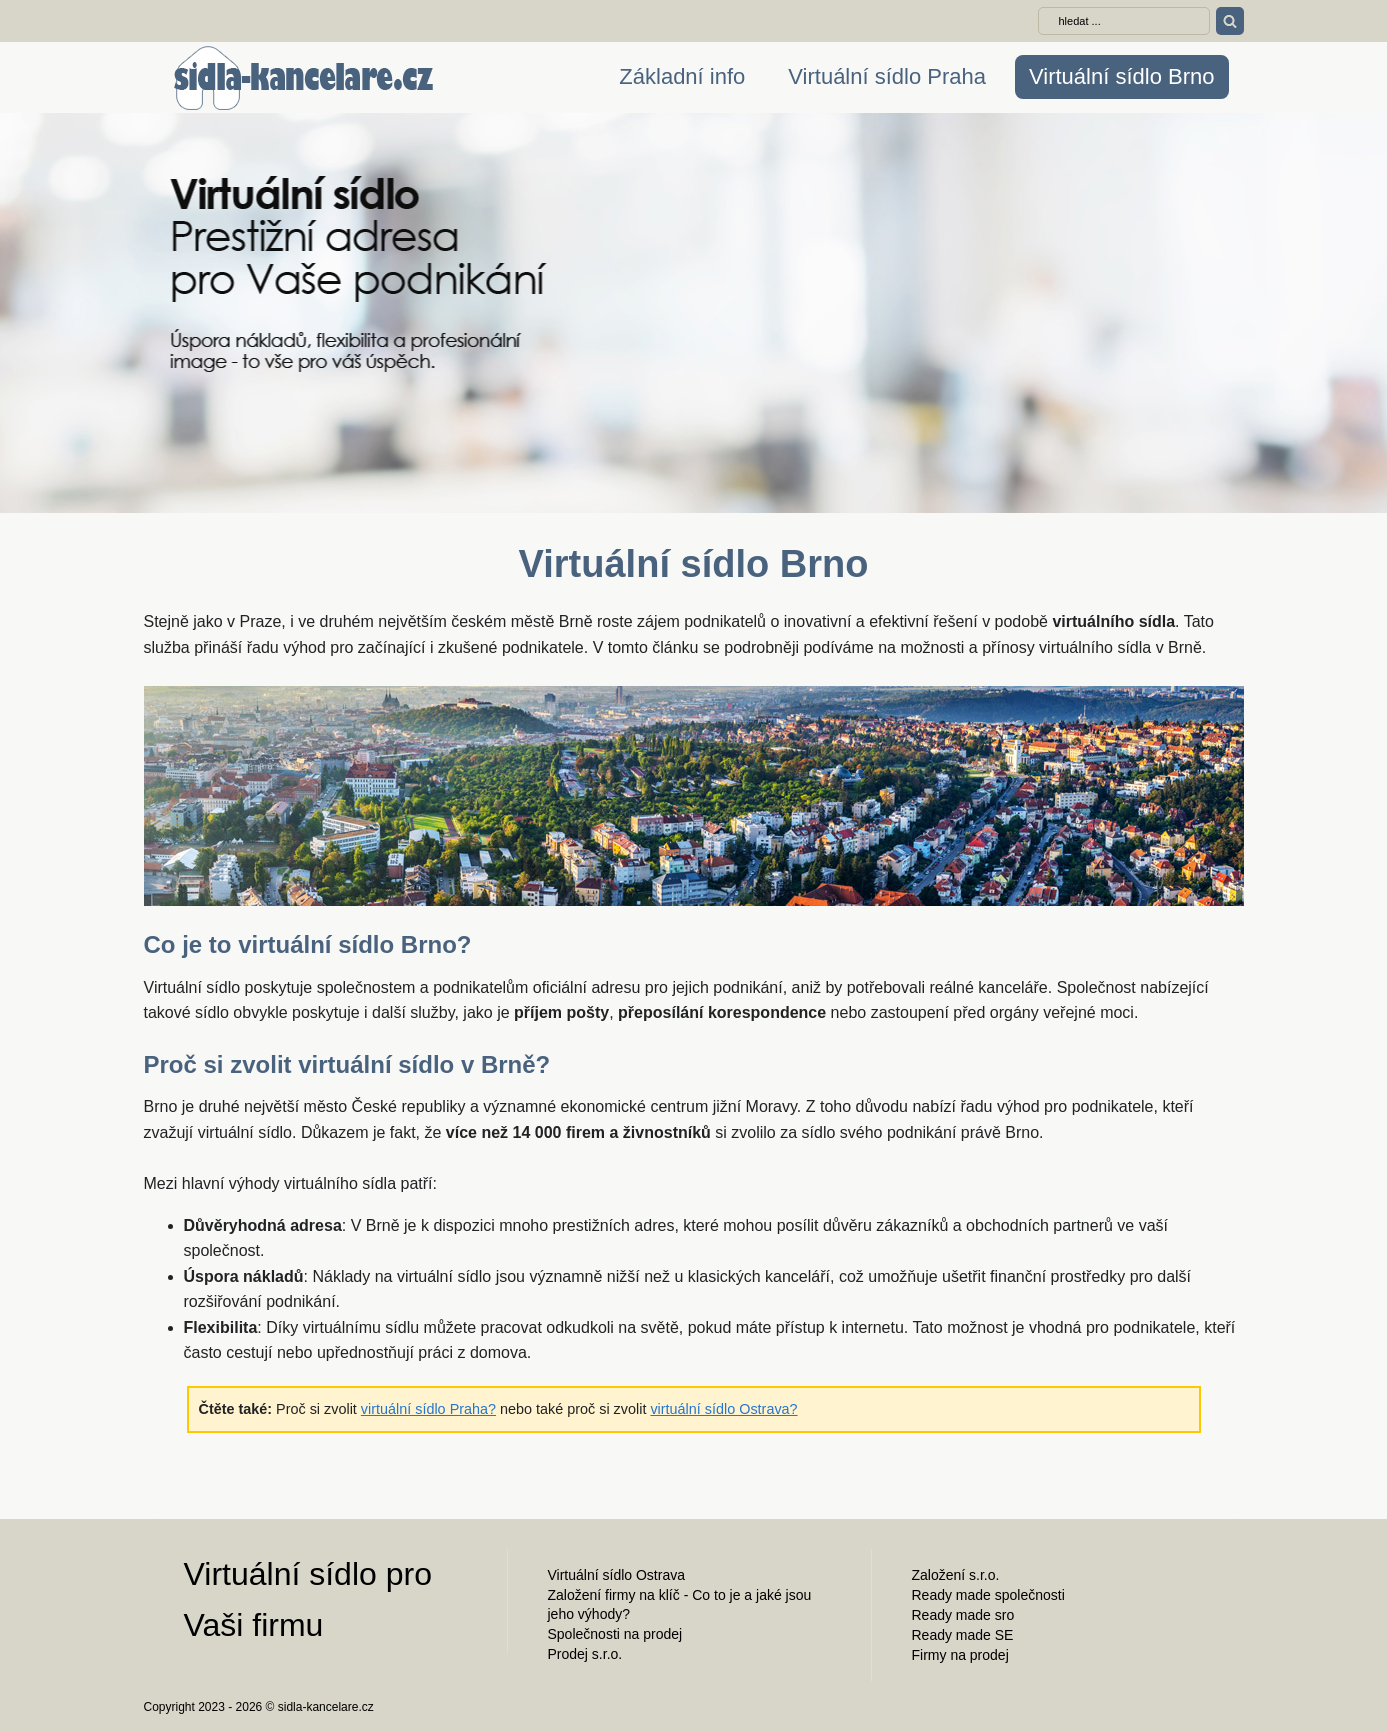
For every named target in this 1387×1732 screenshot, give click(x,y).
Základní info (682, 76)
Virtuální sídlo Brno (1121, 76)
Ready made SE (963, 1635)
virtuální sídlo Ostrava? (723, 1409)
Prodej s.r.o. (585, 1654)
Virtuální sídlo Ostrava (616, 1575)
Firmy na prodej (960, 1655)
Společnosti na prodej (615, 1634)
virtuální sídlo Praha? (428, 1409)
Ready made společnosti (988, 1595)
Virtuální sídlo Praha (887, 76)
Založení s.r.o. (956, 1575)
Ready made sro (963, 1615)
